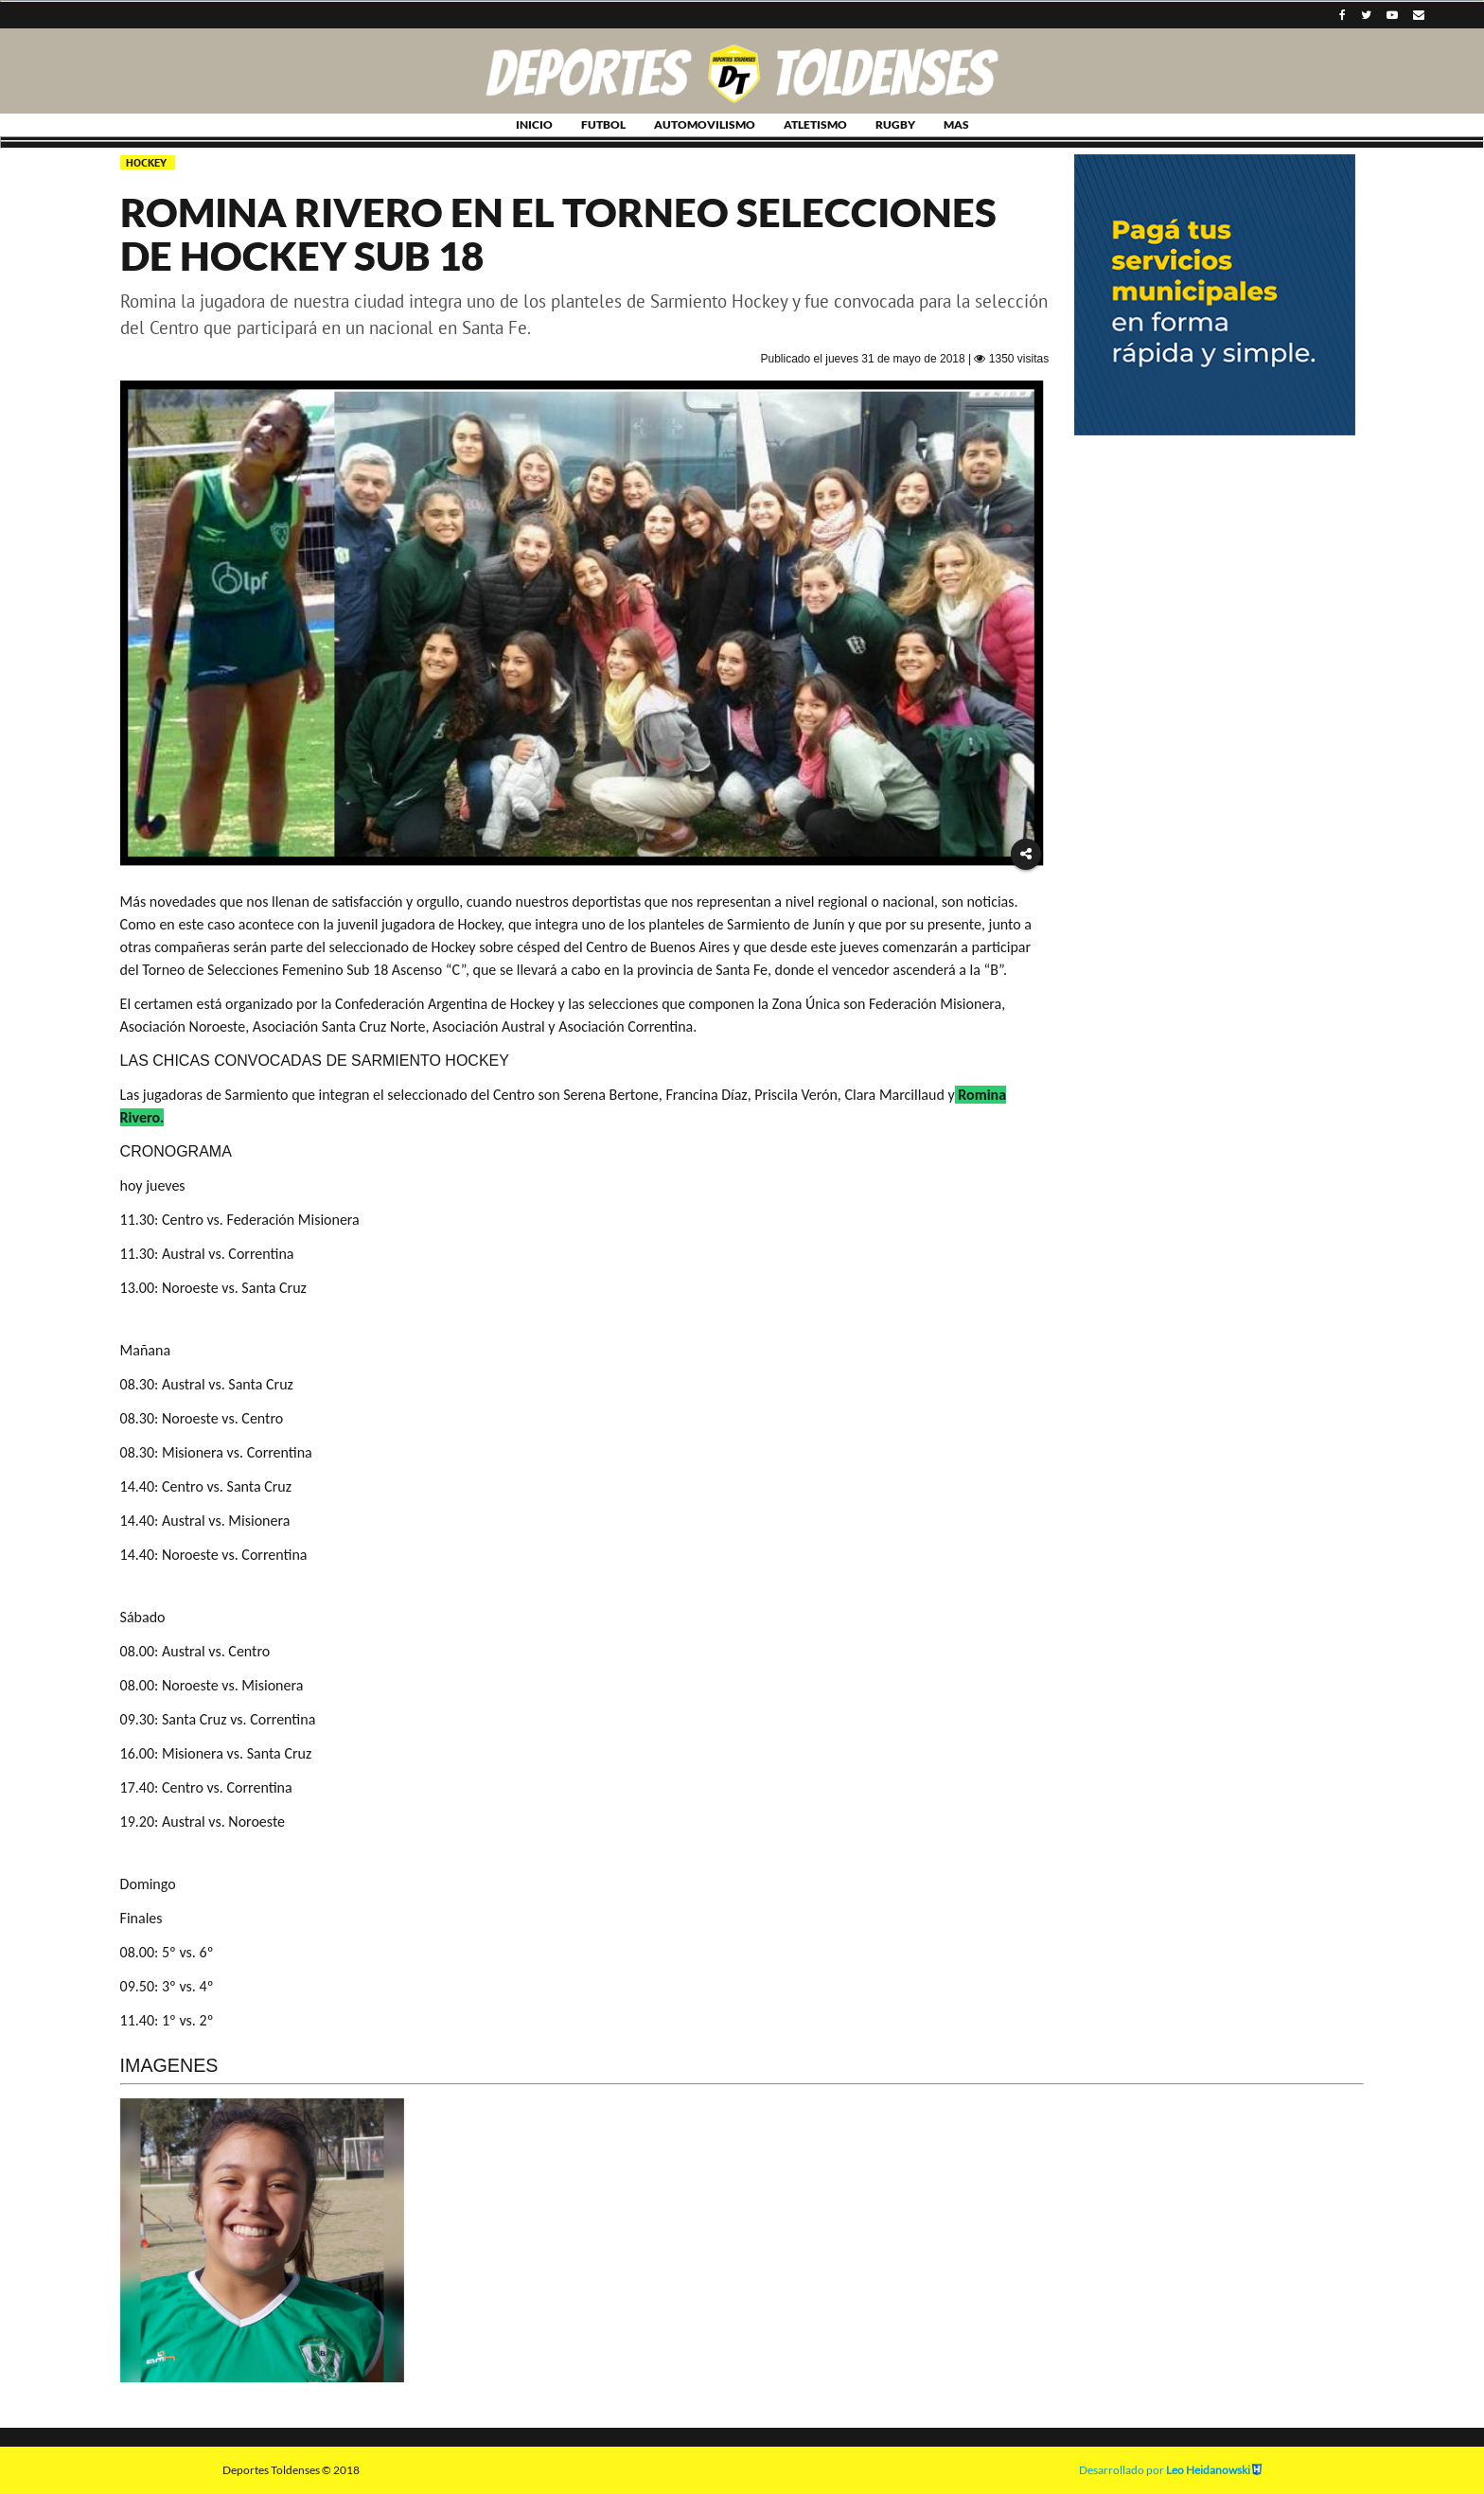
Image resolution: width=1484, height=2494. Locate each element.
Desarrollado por (1170, 2470)
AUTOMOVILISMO (704, 124)
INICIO (534, 124)
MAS (956, 124)
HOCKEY (147, 162)
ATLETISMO (815, 124)
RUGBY (895, 124)
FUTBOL (603, 124)
